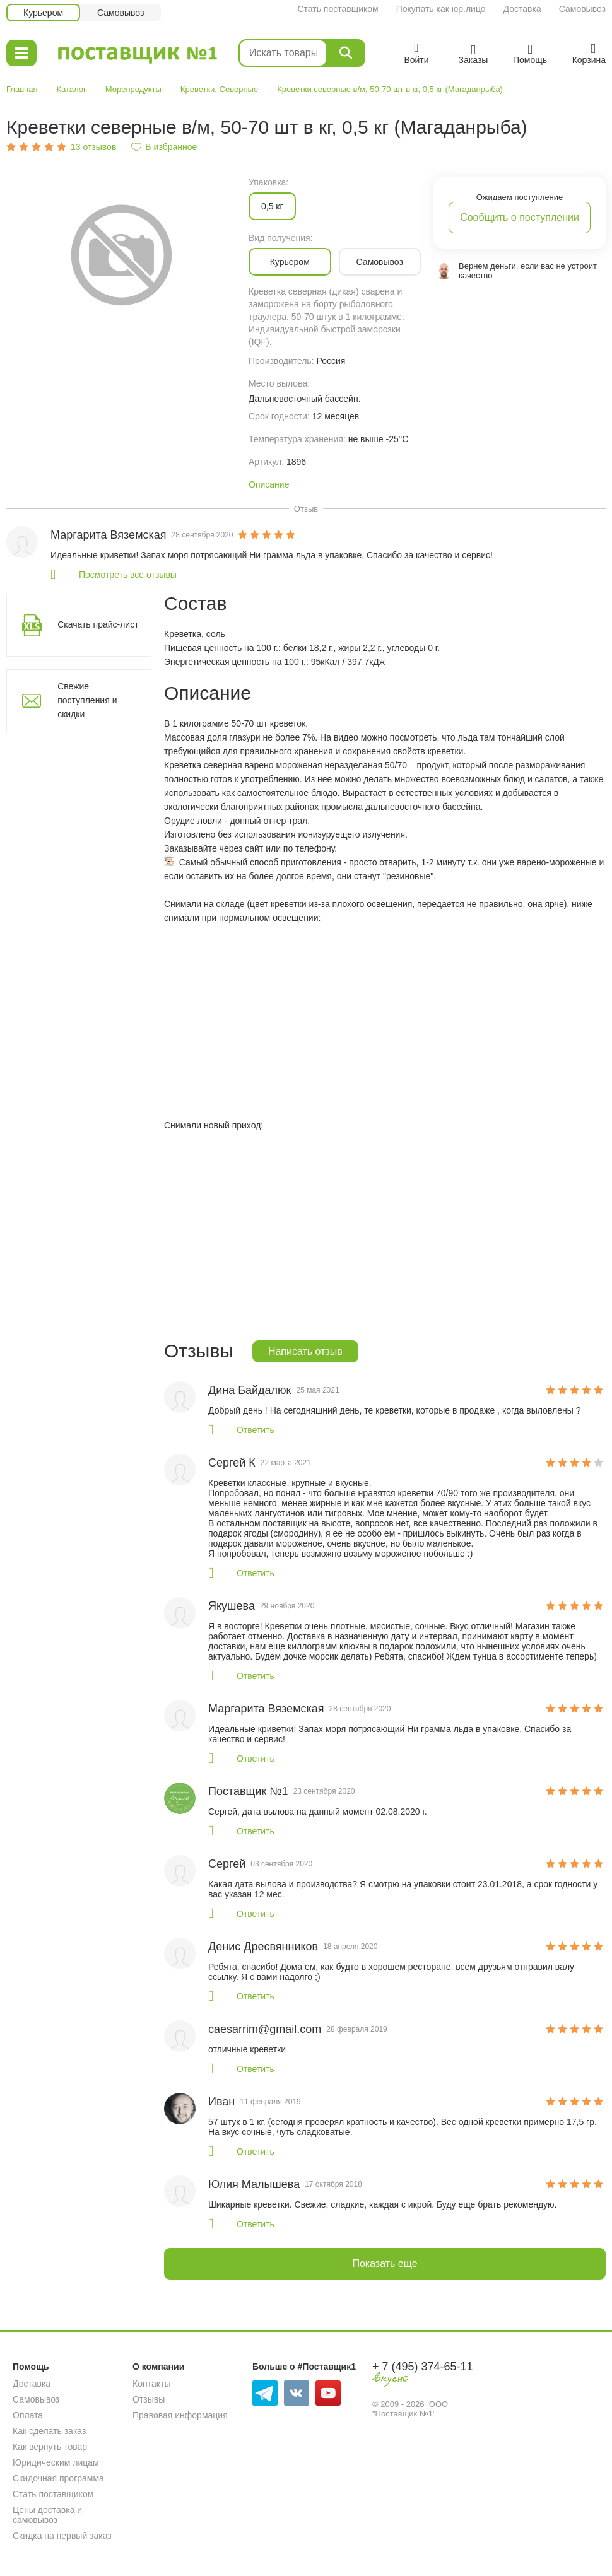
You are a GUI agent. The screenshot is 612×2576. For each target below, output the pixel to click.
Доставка (522, 9)
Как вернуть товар (50, 2447)
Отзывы (148, 2399)
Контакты (151, 2384)
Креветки (197, 89)
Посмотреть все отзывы (128, 575)
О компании (158, 2367)
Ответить (255, 1430)
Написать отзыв (305, 1351)
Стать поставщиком (337, 9)
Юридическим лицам (56, 2462)
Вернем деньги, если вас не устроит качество (528, 270)
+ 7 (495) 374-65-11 (422, 2366)
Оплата (28, 2415)
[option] (121, 254)
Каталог (71, 89)
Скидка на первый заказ (62, 2536)
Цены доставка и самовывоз (47, 2515)
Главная (21, 89)
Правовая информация (180, 2415)
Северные (239, 89)
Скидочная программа (58, 2478)
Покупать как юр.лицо (441, 9)
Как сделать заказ (49, 2431)
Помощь (31, 2367)
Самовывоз (582, 9)
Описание (269, 484)
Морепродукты (133, 89)
